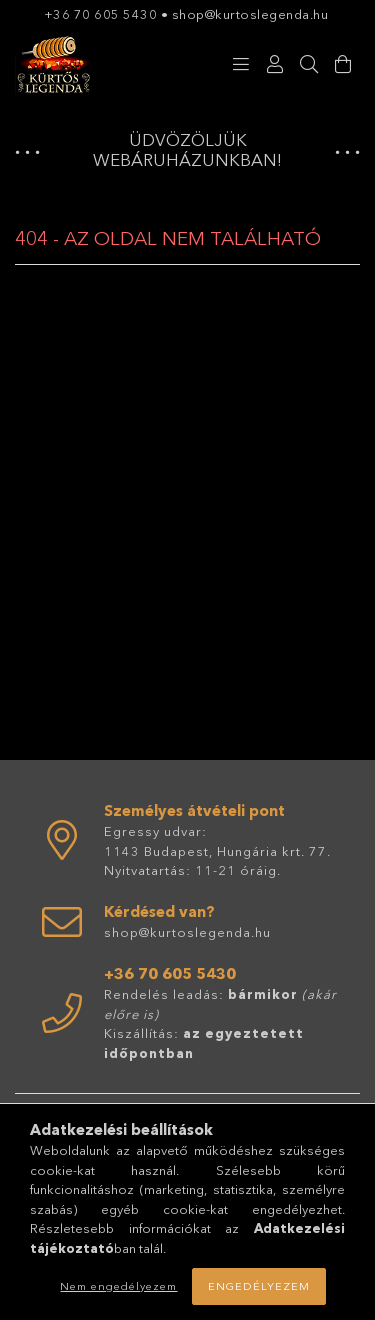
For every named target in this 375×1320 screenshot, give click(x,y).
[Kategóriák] (241, 65)
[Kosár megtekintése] (343, 65)
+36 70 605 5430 (101, 14)
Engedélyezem (259, 1286)
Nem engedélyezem (118, 1286)
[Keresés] (309, 65)
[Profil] (275, 65)
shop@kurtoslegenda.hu (252, 14)
